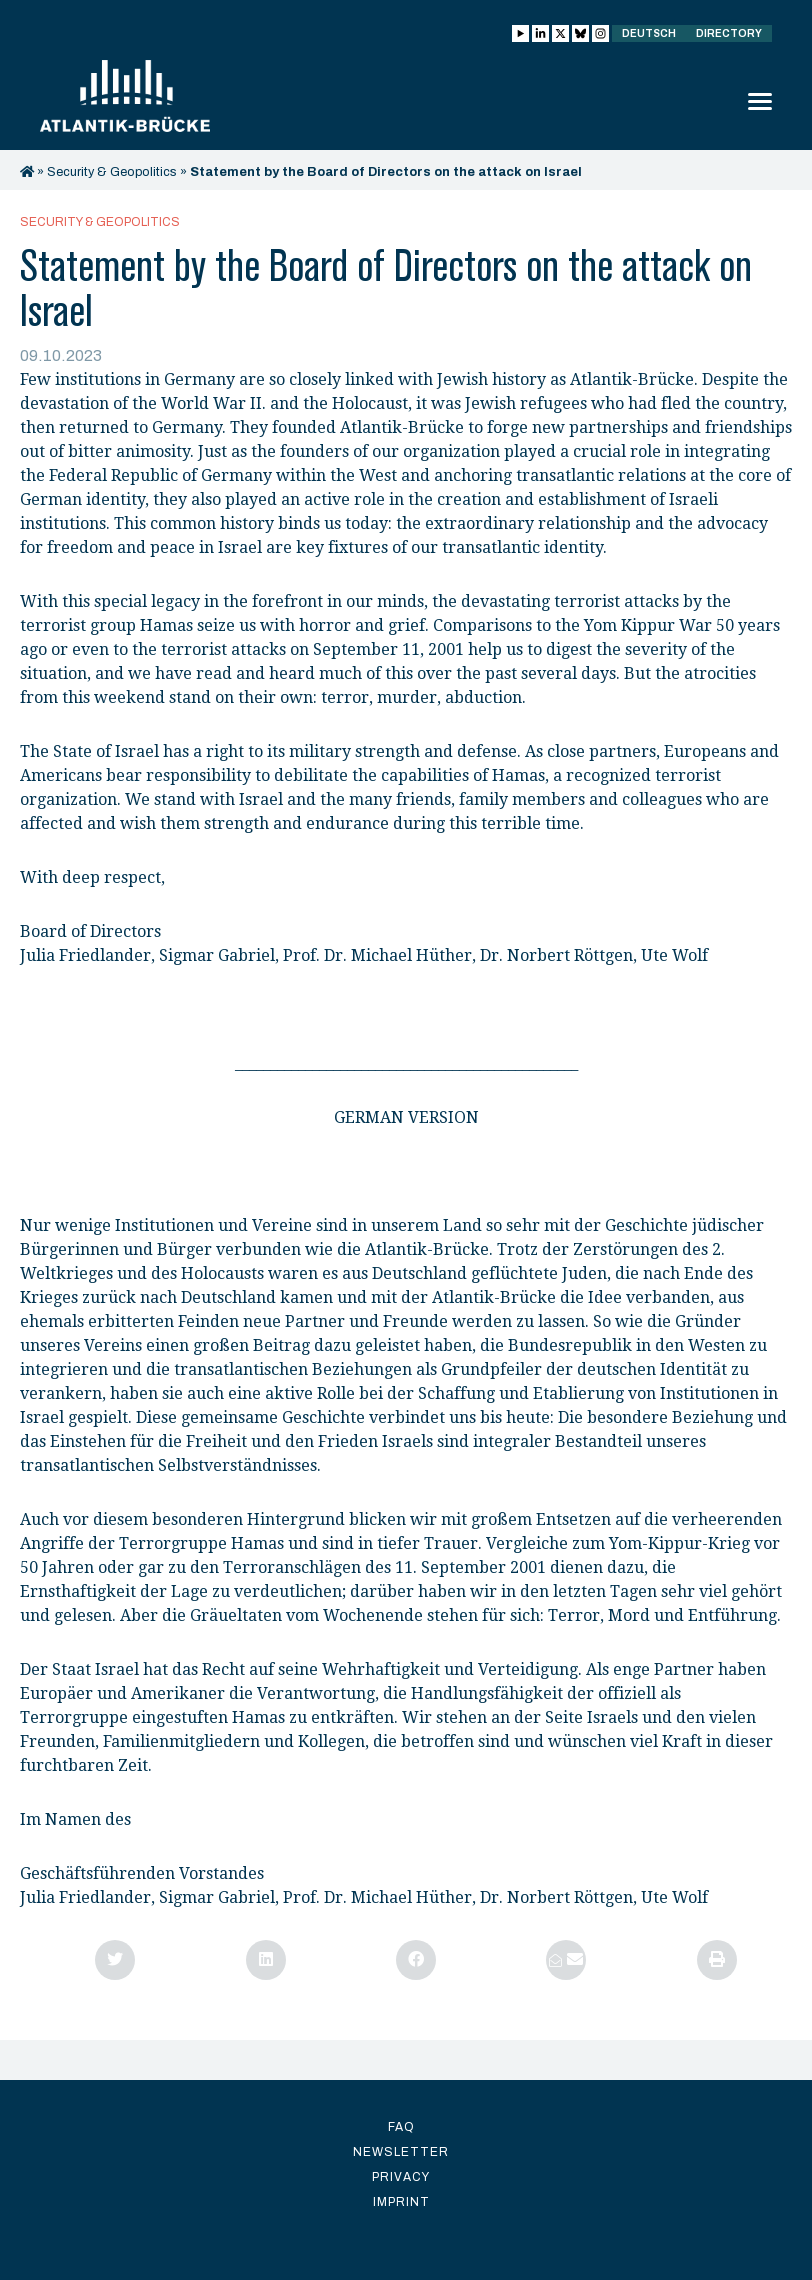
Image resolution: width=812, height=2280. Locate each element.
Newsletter (401, 2152)
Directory (729, 33)
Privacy (401, 2177)
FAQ (401, 2127)
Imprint (401, 2202)
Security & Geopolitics (112, 172)
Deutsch (649, 33)
